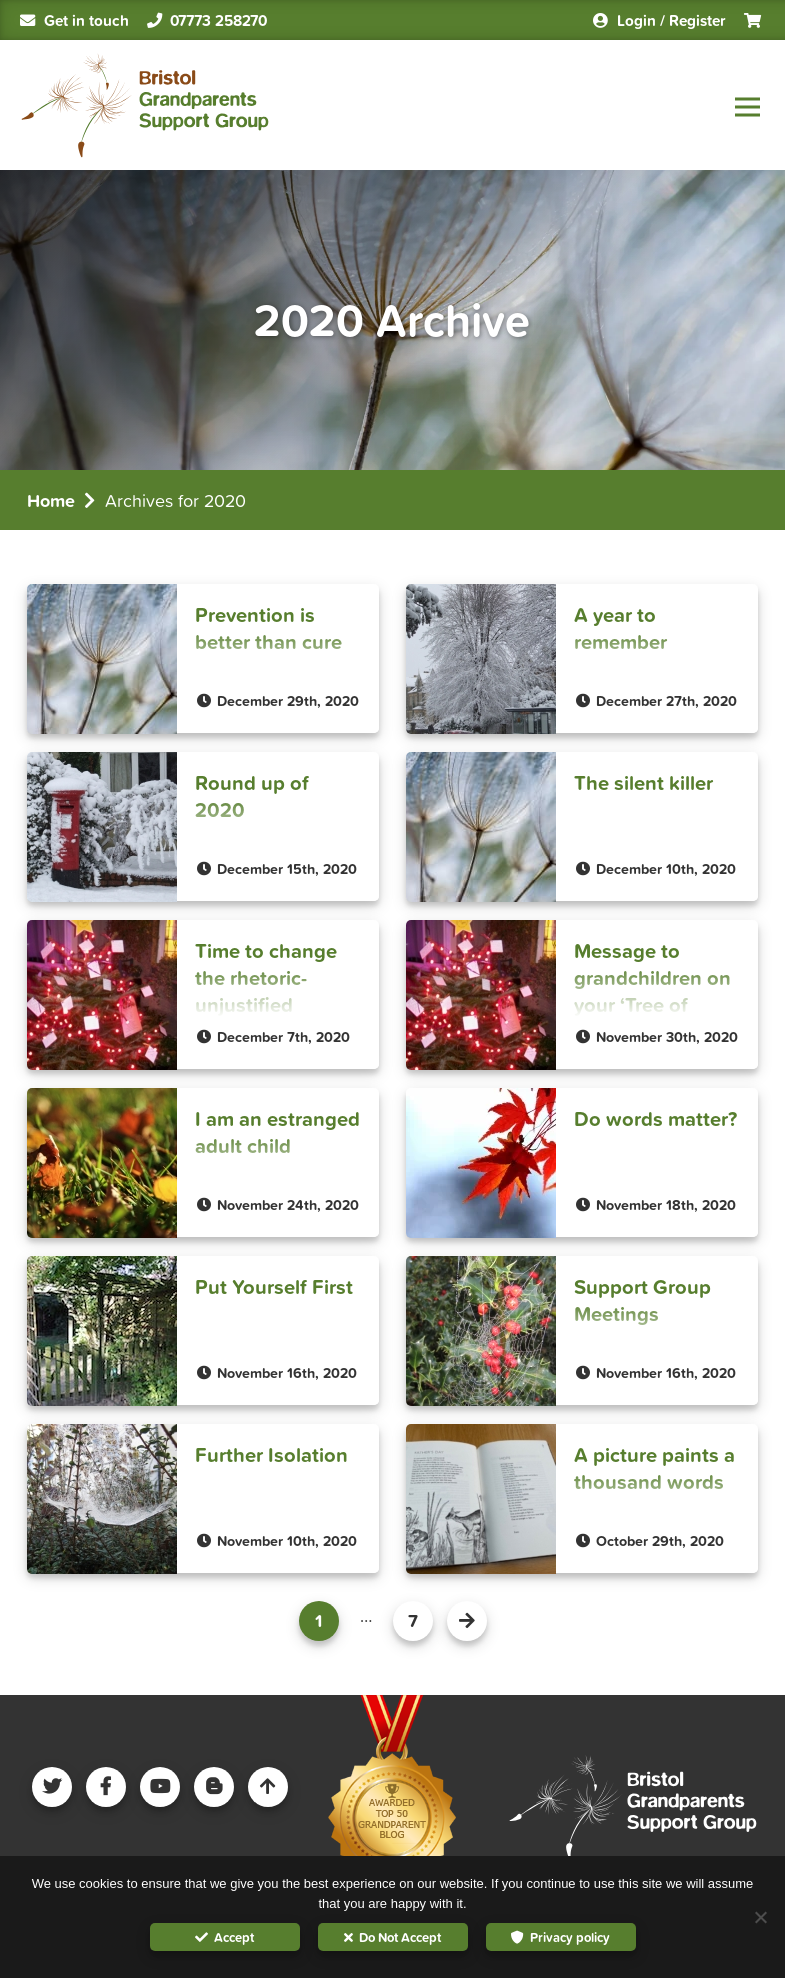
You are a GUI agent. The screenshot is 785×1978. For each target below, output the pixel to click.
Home (51, 500)
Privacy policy (570, 1937)
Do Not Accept (400, 1937)
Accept (234, 1937)
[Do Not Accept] (760, 1917)
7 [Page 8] (413, 1620)
